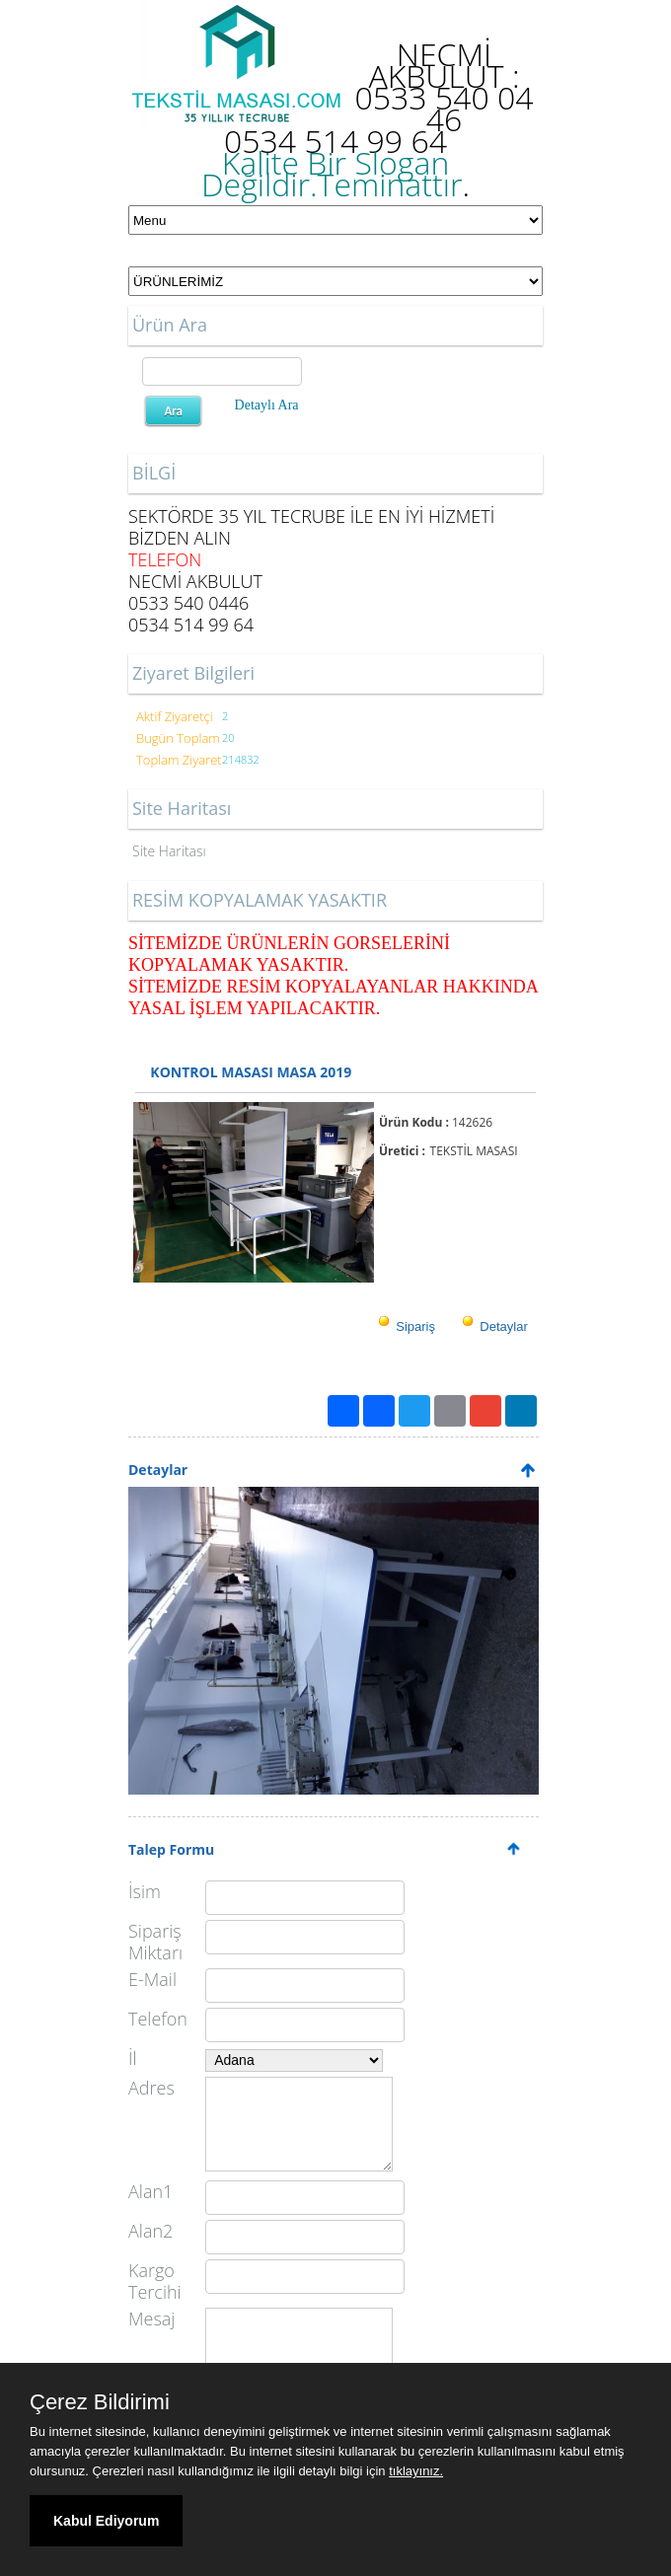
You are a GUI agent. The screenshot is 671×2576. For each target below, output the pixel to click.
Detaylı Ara (267, 405)
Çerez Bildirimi (100, 2402)
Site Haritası (169, 851)
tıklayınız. (416, 2471)
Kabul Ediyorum (106, 2521)
